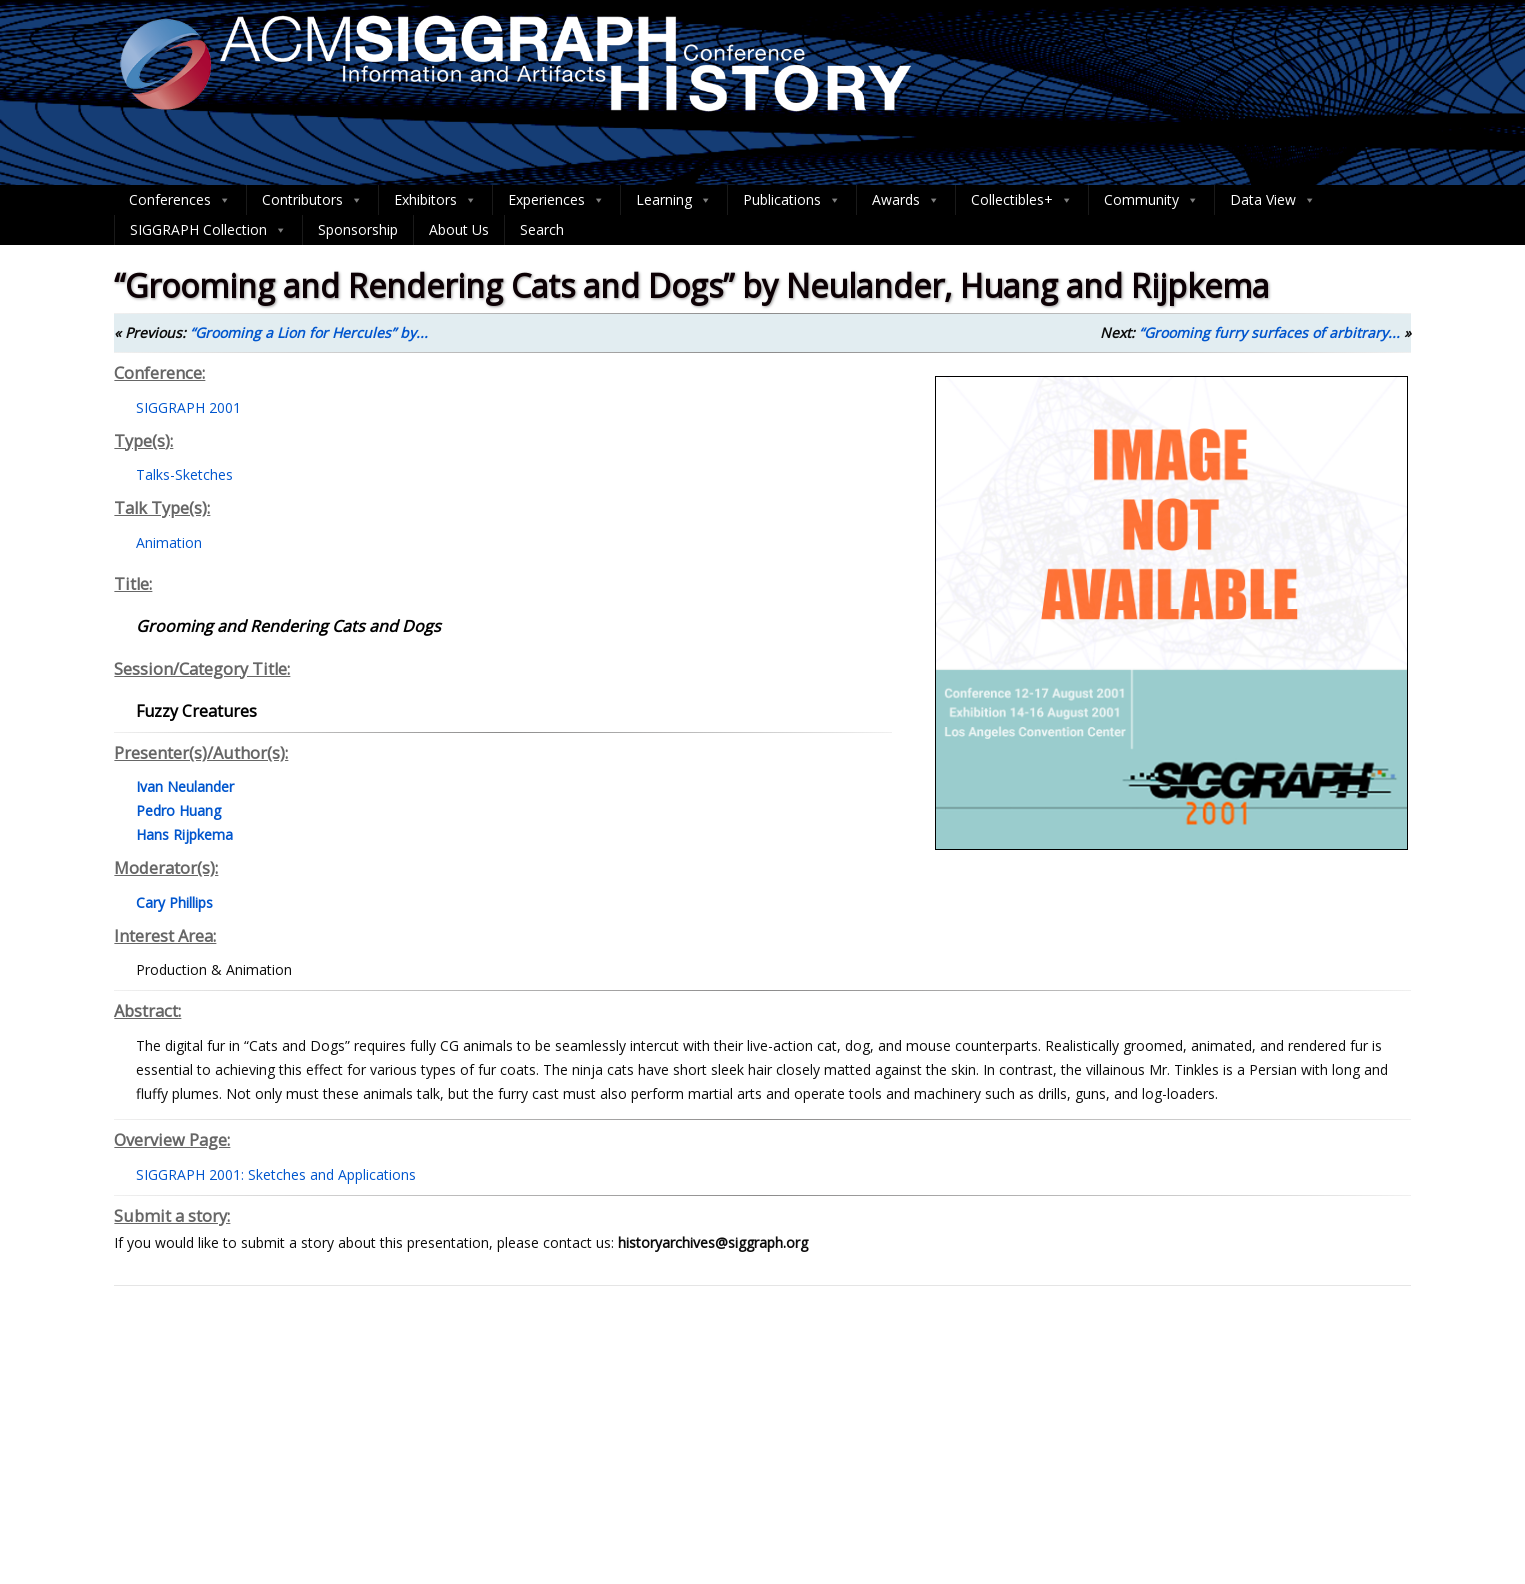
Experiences (556, 200)
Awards (906, 200)
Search (542, 229)
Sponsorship (358, 229)
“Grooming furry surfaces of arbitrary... (1269, 332)
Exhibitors (435, 200)
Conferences (180, 200)
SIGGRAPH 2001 (188, 407)
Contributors (312, 200)
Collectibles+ (1022, 200)
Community (1151, 200)
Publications (792, 200)
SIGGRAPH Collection (208, 230)
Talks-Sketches (184, 474)
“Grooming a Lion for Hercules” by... (309, 332)
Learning (674, 200)
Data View (1273, 200)
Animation (169, 542)
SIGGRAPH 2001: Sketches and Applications (276, 1174)
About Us (459, 229)
